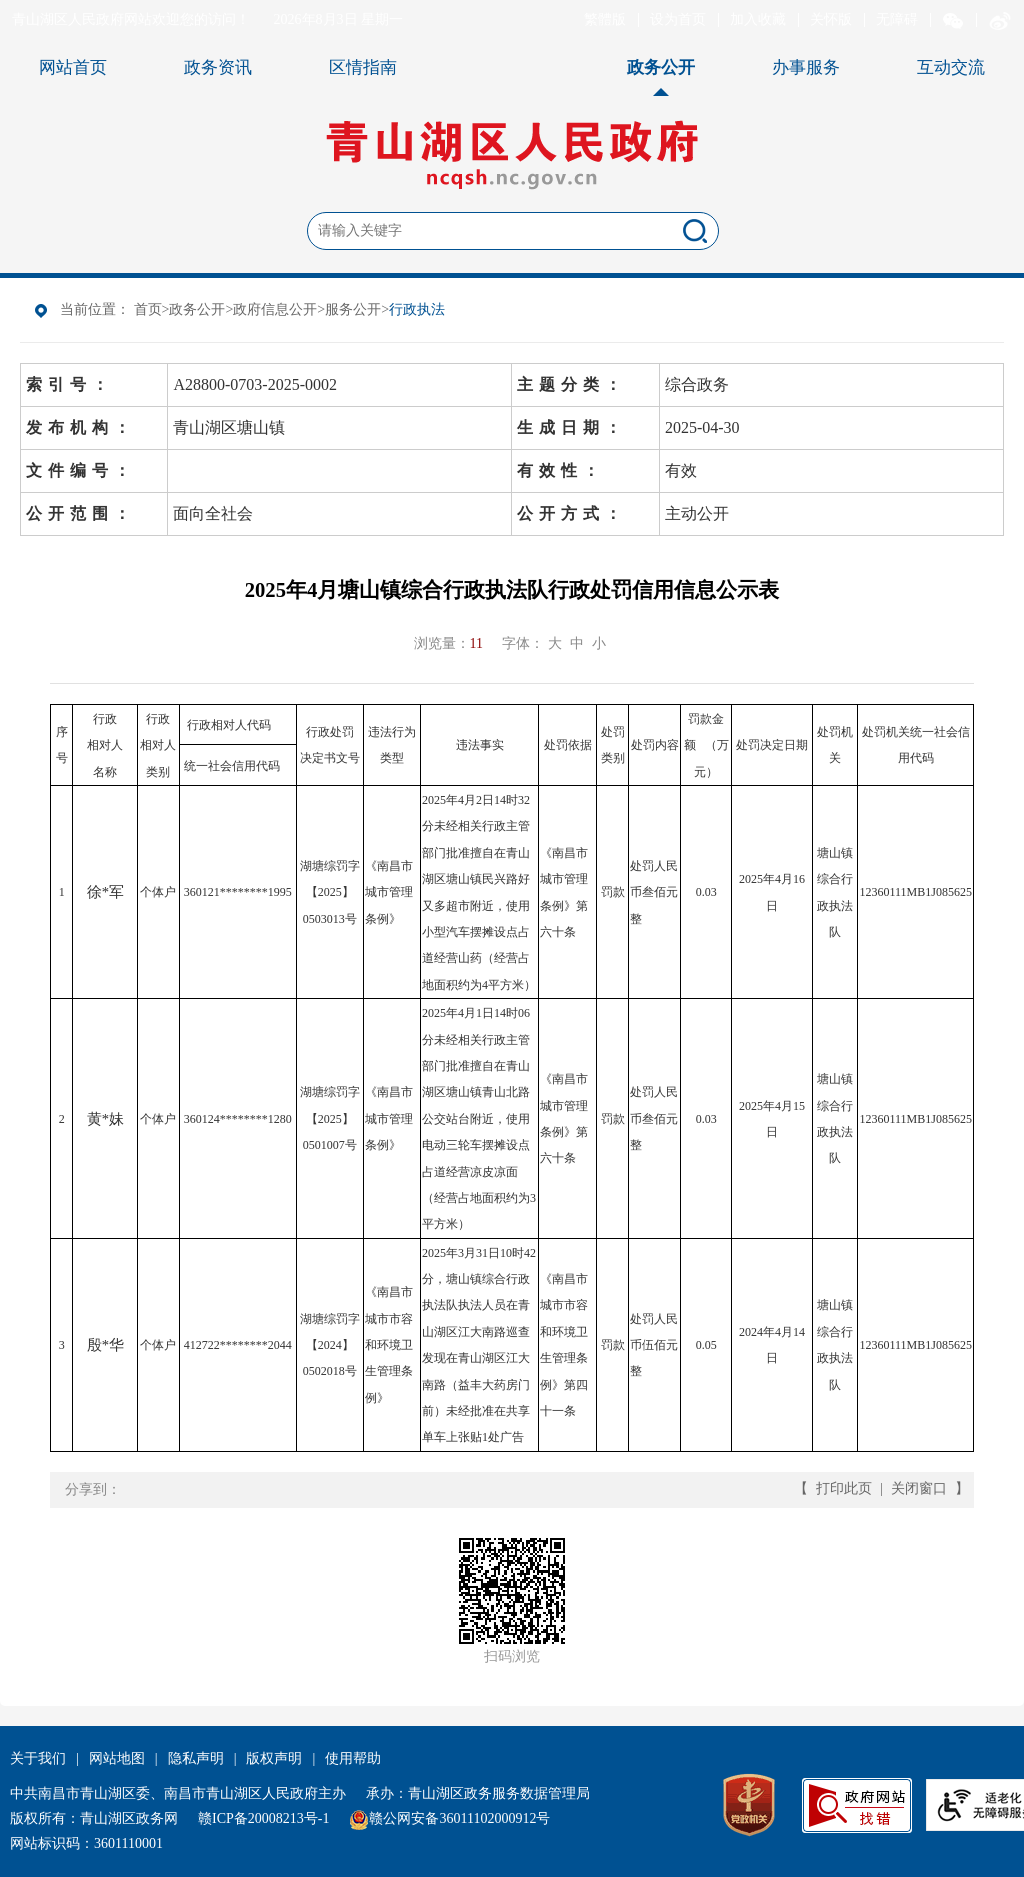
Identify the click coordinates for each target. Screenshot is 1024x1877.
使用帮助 (353, 1758)
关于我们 (38, 1758)
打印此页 (844, 1488)
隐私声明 (196, 1758)
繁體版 (605, 19)
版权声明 (274, 1758)
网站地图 (117, 1758)
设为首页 (678, 19)
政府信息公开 (275, 309)
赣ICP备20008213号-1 (263, 1818)
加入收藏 (758, 19)
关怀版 (831, 19)
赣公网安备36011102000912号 (459, 1818)
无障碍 (897, 19)
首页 (148, 309)
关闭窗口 (919, 1488)
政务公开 (197, 309)
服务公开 (353, 309)
